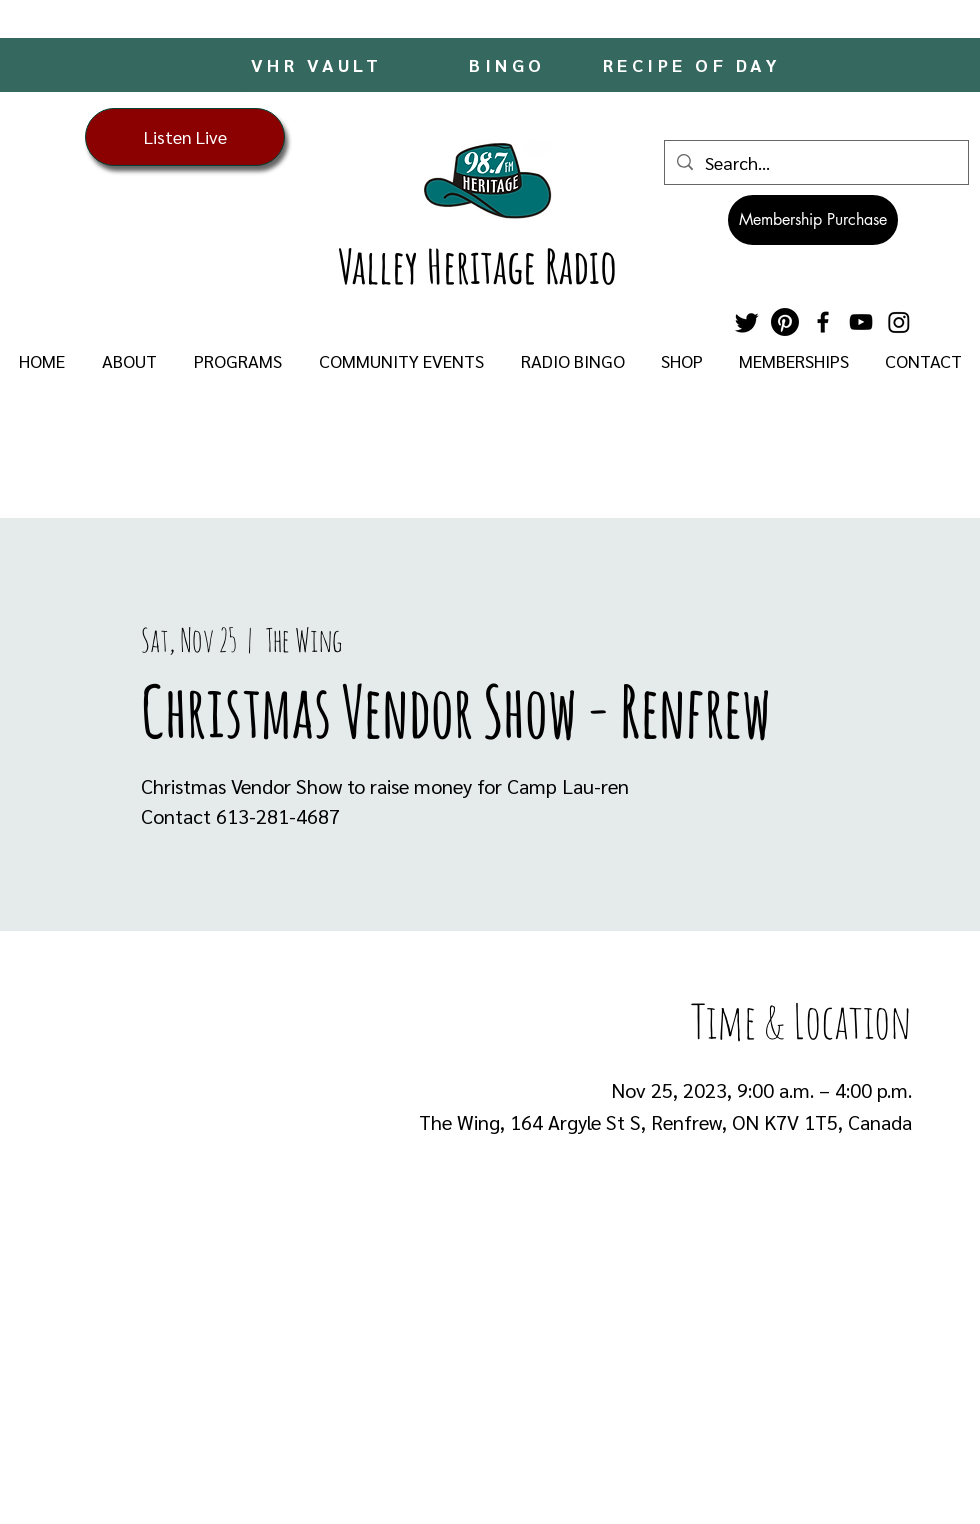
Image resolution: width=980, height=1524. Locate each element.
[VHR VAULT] (318, 64)
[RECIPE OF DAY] (694, 64)
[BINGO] (509, 64)
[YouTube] (861, 322)
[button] (129, 361)
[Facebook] (823, 322)
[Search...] (815, 162)
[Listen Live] (185, 137)
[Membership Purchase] (813, 220)
